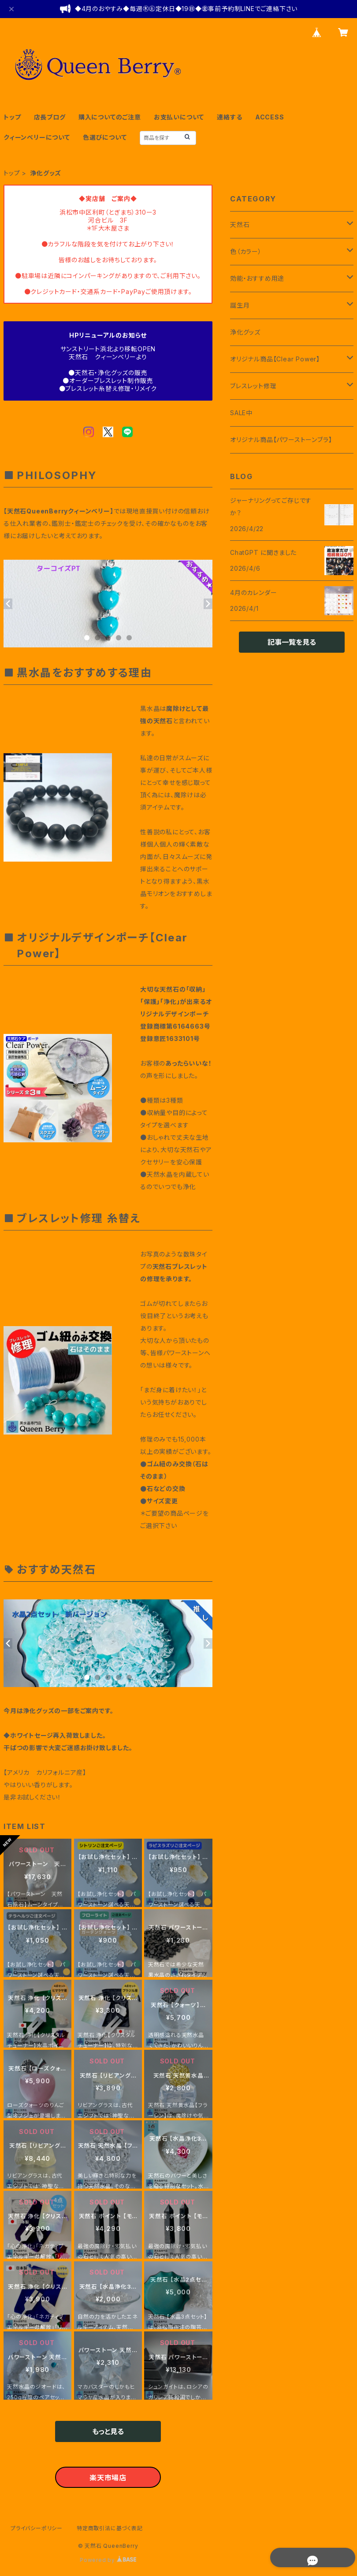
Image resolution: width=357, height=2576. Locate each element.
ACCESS (269, 117)
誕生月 (239, 305)
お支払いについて (179, 117)
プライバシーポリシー (37, 2528)
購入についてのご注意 (109, 117)
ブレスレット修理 (253, 386)
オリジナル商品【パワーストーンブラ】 (281, 439)
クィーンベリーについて (37, 137)
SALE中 (241, 412)
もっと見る (108, 2431)
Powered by (108, 2560)
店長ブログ (50, 117)
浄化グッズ (245, 332)
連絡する (229, 117)
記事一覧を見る (292, 642)
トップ (12, 117)
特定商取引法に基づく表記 (110, 2528)
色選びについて (105, 137)
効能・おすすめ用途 (257, 278)
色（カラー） (246, 251)
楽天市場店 (107, 2477)
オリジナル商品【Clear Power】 (275, 359)
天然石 (239, 224)
